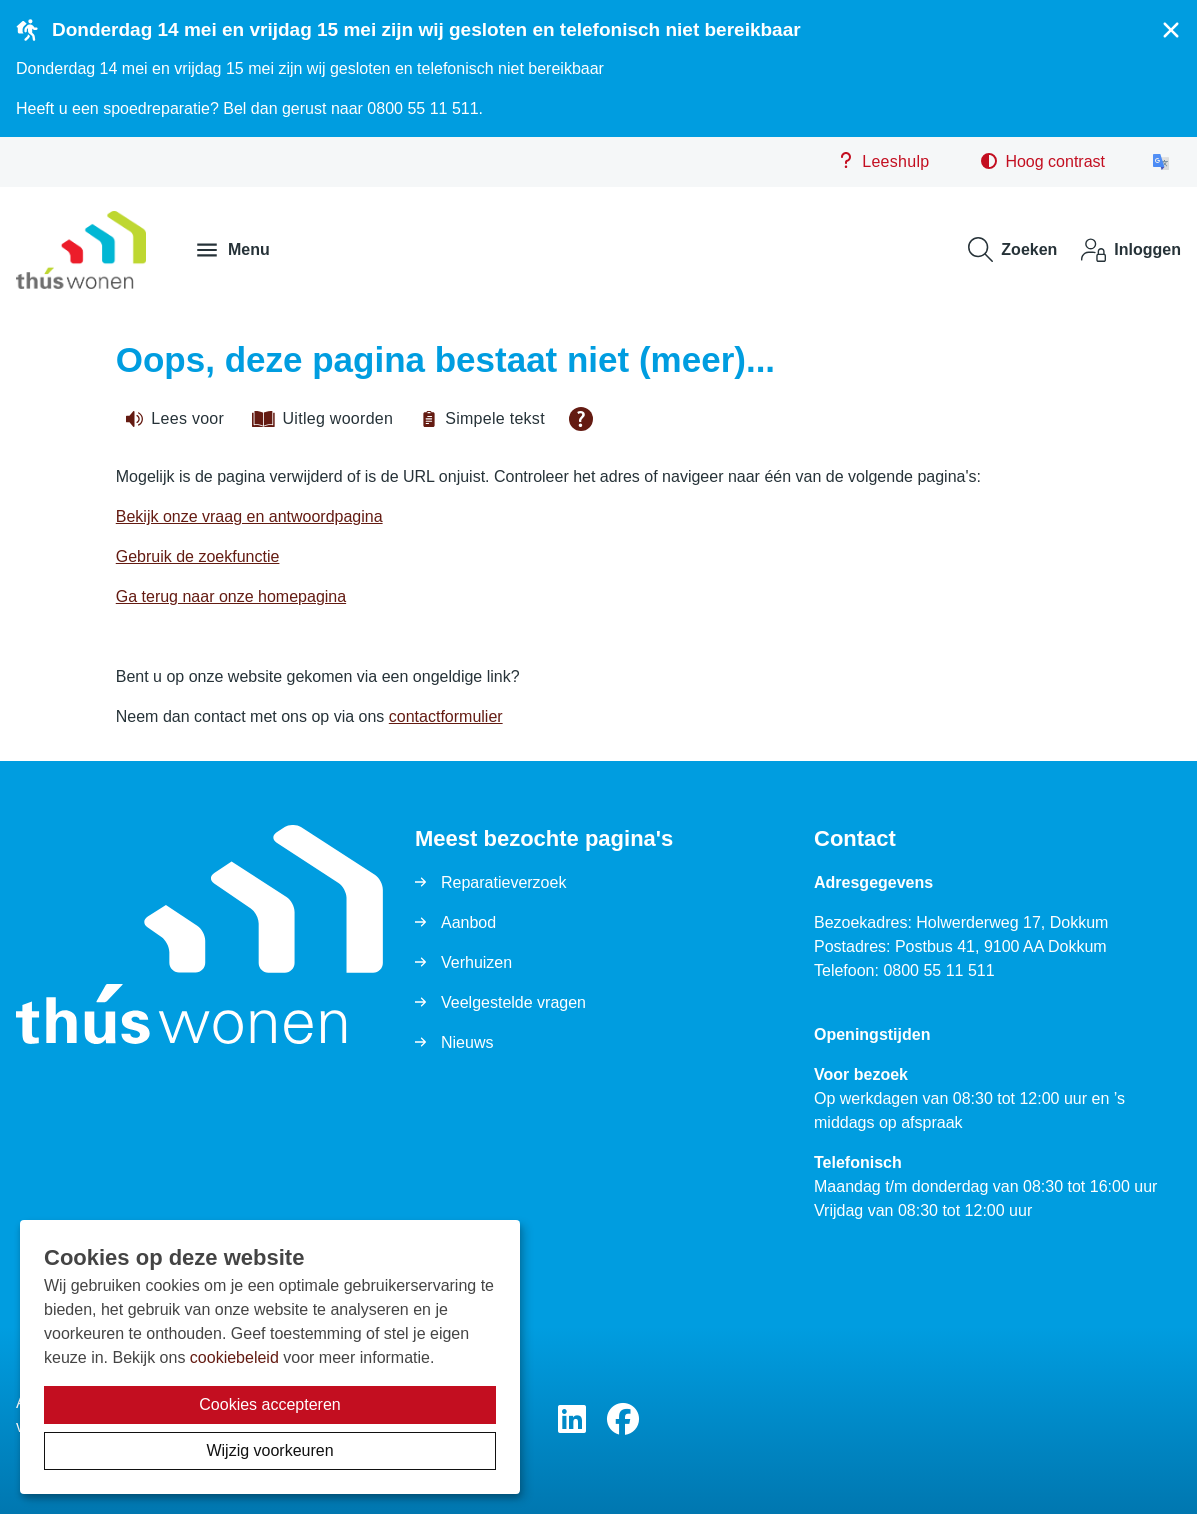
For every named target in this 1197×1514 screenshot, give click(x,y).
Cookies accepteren (269, 1404)
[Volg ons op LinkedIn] (572, 1420)
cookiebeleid (234, 1357)
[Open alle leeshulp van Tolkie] (581, 419)
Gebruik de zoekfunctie (198, 556)
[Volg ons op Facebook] (623, 1420)
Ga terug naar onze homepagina (231, 596)
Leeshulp (883, 161)
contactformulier (446, 716)
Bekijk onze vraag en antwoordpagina (249, 516)
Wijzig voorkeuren (269, 1450)
